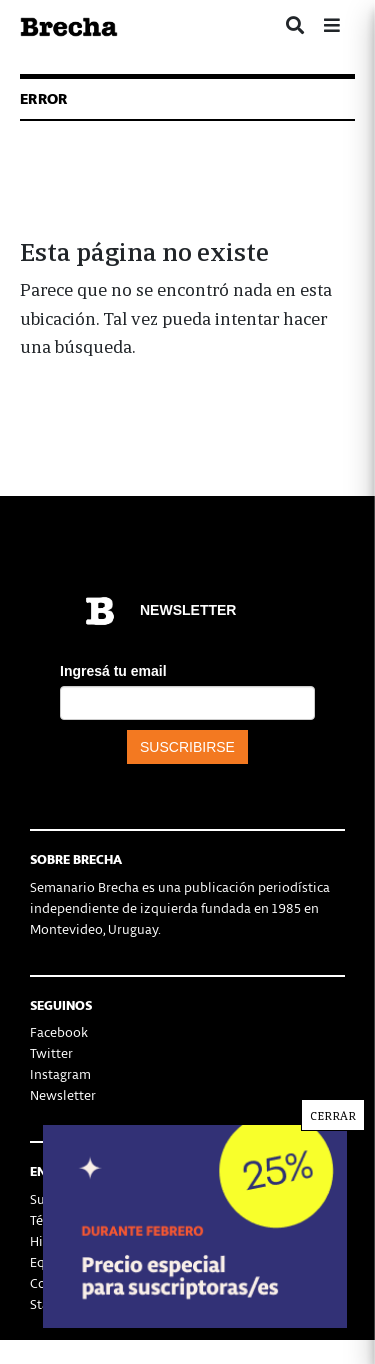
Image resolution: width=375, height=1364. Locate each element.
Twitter (51, 1052)
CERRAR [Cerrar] (334, 1233)
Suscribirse (63, 1198)
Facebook (59, 1031)
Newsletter (63, 1094)
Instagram (60, 1073)
